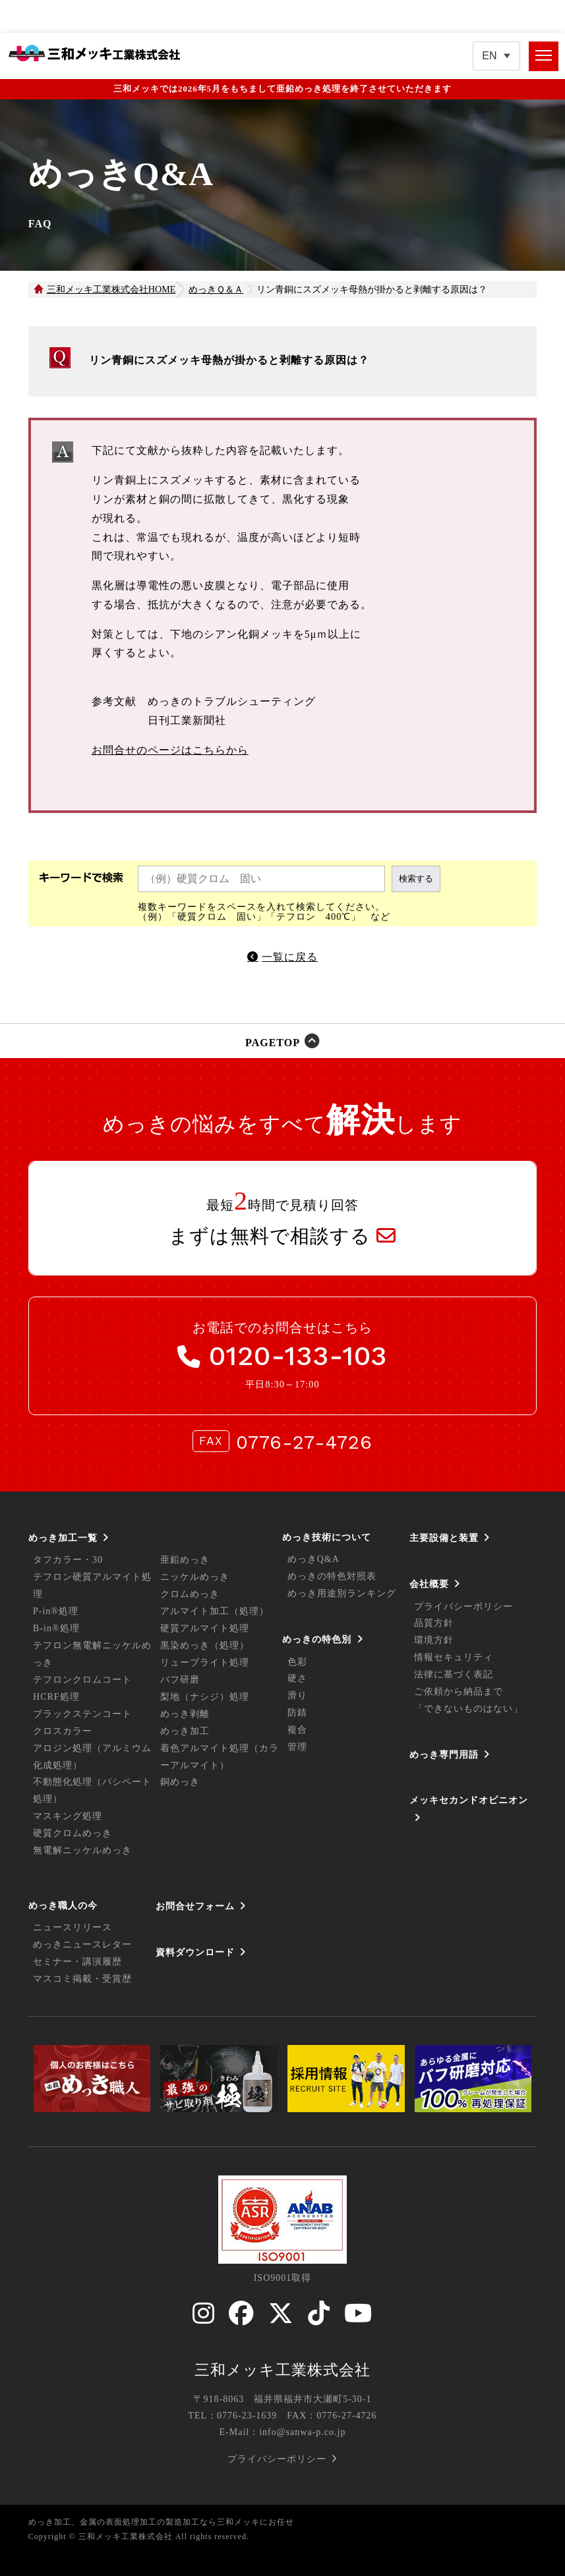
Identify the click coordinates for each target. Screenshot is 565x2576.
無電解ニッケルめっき (82, 1850)
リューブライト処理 (204, 1662)
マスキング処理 (67, 1816)
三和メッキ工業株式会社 (282, 2369)
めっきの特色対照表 (331, 1576)
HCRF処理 (56, 1697)
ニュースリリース (72, 1927)
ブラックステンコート (82, 1714)
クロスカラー (62, 1731)
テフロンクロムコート (82, 1680)
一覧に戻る (290, 957)
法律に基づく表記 (453, 1674)
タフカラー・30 (68, 1560)
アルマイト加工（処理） (214, 1611)
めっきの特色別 (316, 1639)
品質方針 (434, 1623)
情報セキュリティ (453, 1657)
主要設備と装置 (444, 1537)
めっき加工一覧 (63, 1537)
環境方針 (434, 1640)
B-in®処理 (56, 1628)
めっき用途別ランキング (341, 1593)
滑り (297, 1695)
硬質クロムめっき (72, 1833)
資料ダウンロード (195, 1952)
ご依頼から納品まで (458, 1691)
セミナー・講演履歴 (77, 1962)
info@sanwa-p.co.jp (302, 2432)
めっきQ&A (313, 1559)
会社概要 (429, 1584)
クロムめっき (190, 1594)
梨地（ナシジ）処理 (204, 1697)
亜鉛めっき (185, 1560)
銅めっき (180, 1782)
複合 (297, 1730)
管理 (297, 1747)
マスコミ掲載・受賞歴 (82, 1979)
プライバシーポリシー (463, 1606)
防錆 (297, 1713)
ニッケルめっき (194, 1577)
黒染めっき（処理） (204, 1645)
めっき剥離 (185, 1714)
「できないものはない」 (468, 1709)
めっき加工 (185, 1731)
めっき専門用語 (444, 1754)
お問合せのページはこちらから (170, 750)
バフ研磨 (180, 1680)
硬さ (297, 1678)
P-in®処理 (55, 1611)
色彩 (297, 1662)
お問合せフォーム (195, 1906)
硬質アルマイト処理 (204, 1628)
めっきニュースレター (82, 1944)
